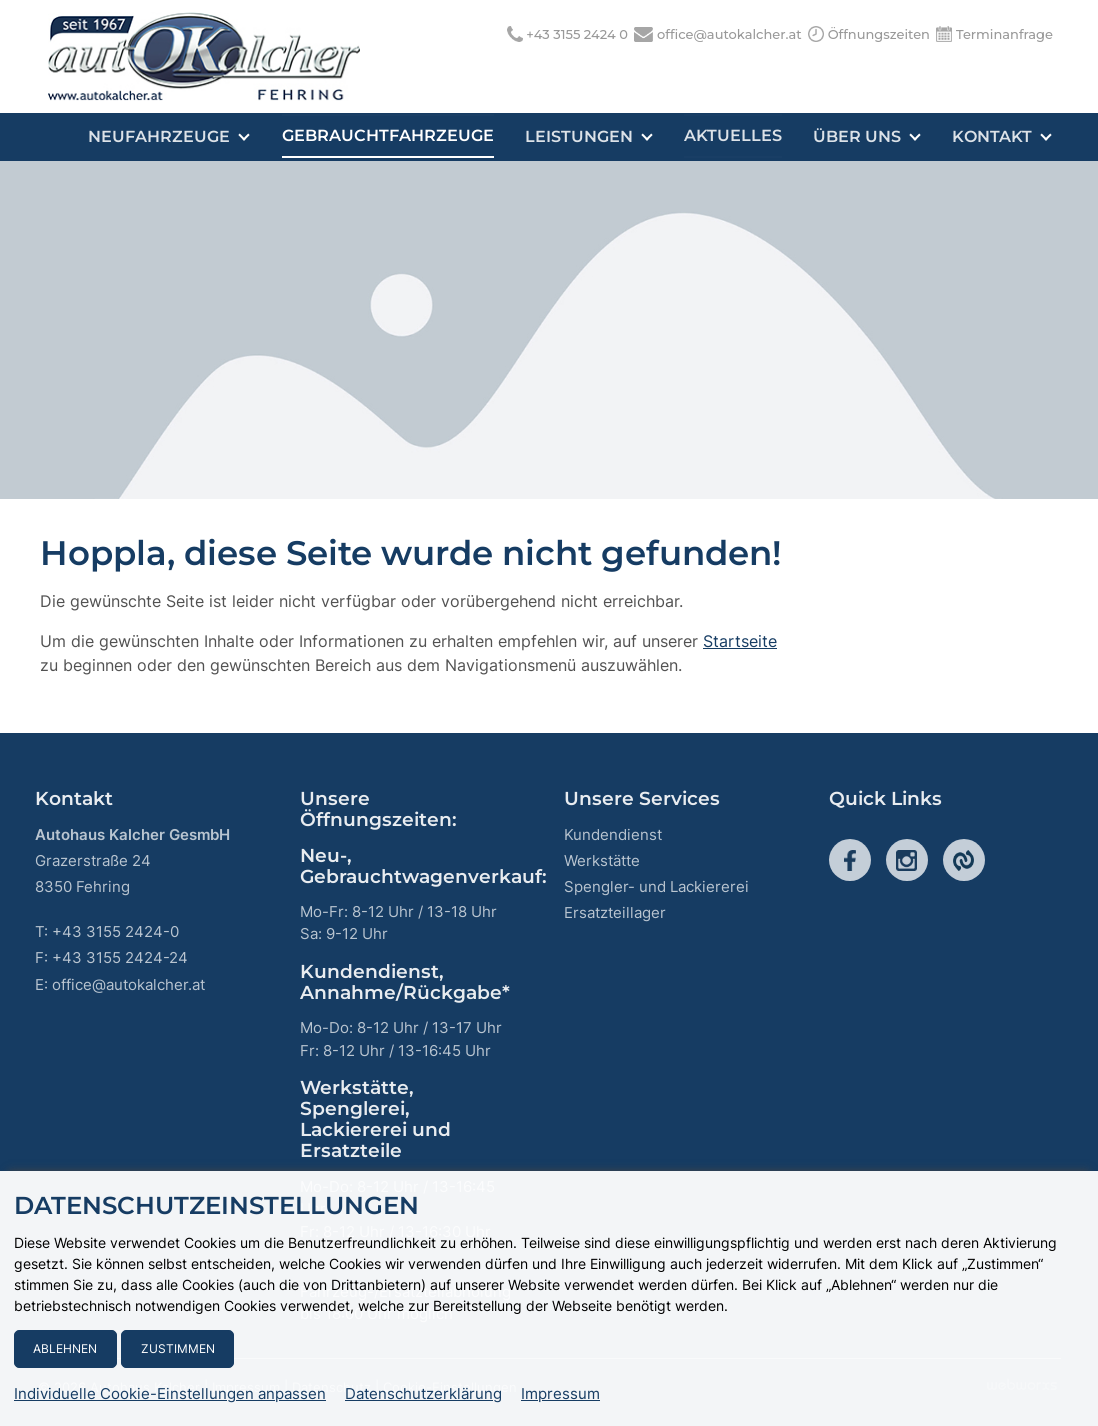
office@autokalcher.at (729, 34)
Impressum (560, 1394)
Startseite (740, 641)
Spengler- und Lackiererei (656, 886)
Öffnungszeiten (879, 34)
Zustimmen (178, 1348)
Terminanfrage (1004, 34)
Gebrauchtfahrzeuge (393, 136)
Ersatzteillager (615, 912)
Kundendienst (613, 834)
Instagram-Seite (907, 860)
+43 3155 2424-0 (115, 931)
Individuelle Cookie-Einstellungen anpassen (170, 1394)
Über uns (869, 136)
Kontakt (1003, 136)
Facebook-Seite (850, 860)
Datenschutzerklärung (423, 1394)
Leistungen (593, 136)
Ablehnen (65, 1348)
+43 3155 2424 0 (577, 34)
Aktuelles (736, 136)
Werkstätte (602, 860)
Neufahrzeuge (176, 136)
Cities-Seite (964, 860)
